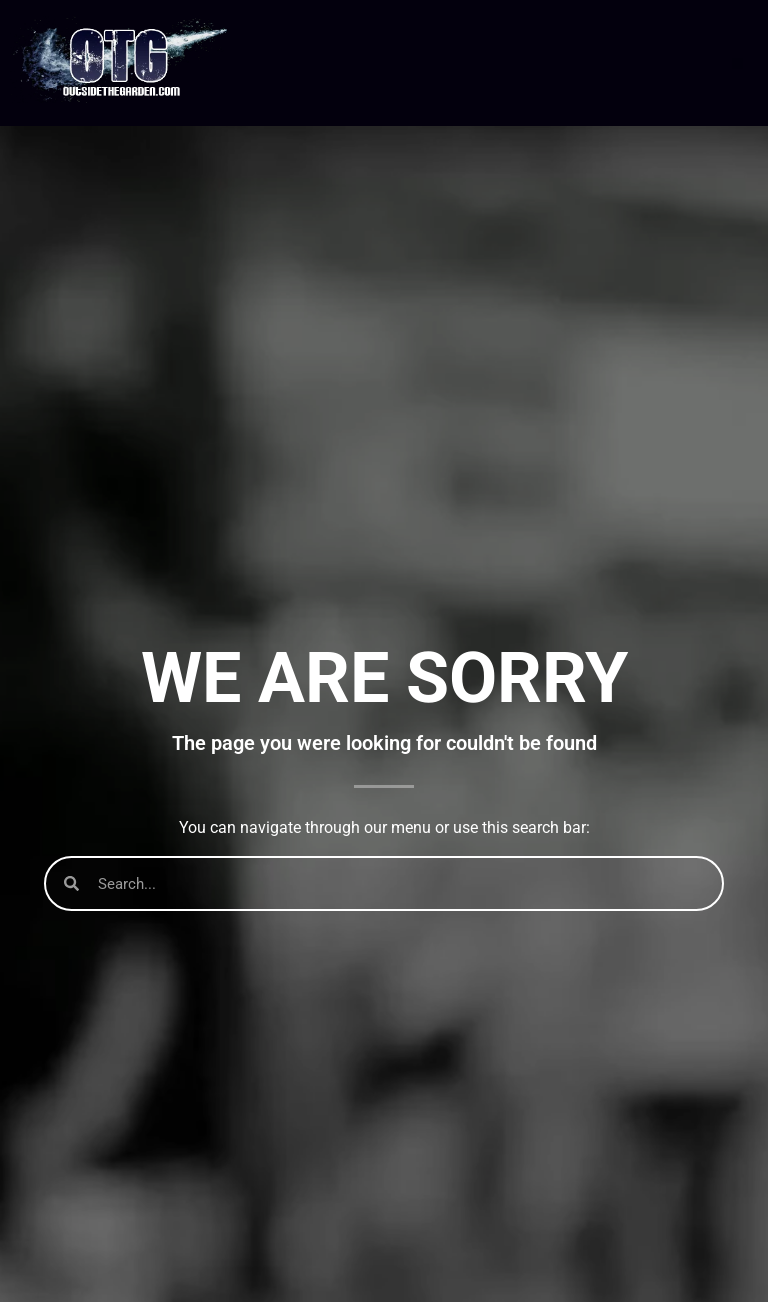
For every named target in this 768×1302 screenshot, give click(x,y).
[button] (737, 63)
